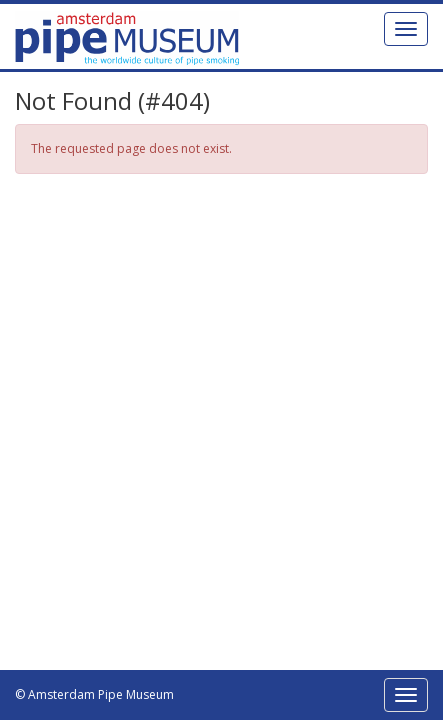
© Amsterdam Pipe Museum (94, 694)
